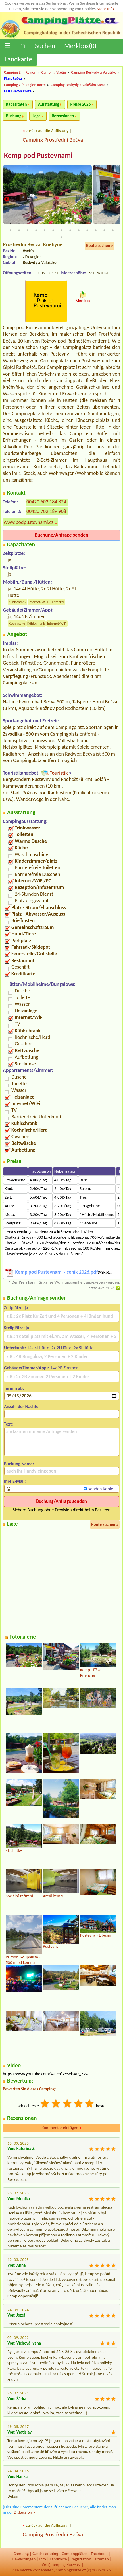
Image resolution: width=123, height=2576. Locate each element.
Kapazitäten (16, 104)
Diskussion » (24, 2512)
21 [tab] (70, 230)
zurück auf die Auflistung (47, 130)
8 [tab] (70, 223)
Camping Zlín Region (20, 72)
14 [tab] (10, 230)
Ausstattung (48, 104)
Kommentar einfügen (62, 2127)
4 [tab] (36, 223)
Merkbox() (80, 46)
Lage (36, 115)
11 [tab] (96, 223)
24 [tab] (96, 230)
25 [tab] (104, 230)
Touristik (59, 773)
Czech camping (45, 2553)
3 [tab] (27, 223)
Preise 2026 (80, 104)
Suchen (45, 46)
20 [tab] (61, 230)
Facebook (99, 2553)
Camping (21, 2553)
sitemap (102, 2559)
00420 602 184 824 (46, 502)
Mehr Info (105, 8)
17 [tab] (36, 230)
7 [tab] (61, 223)
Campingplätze (74, 2553)
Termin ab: (14, 1388)
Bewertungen (24, 2559)
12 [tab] (104, 223)
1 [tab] (10, 223)
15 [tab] (19, 230)
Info (42, 2559)
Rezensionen (63, 115)
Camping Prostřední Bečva (53, 139)
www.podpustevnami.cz (28, 522)
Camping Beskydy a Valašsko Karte (78, 84)
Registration (80, 2559)
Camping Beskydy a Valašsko (93, 72)
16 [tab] (27, 230)
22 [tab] (79, 230)
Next (116, 199)
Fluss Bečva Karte (17, 91)
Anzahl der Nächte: (22, 1406)
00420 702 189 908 (46, 511)
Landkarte (18, 59)
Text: (8, 1424)
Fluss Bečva (13, 78)
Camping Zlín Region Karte (25, 84)
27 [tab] (61, 237)
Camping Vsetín (53, 72)
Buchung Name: (19, 1463)
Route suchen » (99, 245)
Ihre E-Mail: (15, 1481)
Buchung (13, 115)
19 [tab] (53, 230)
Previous (6, 199)
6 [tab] (53, 223)
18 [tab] (44, 230)
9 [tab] (79, 223)
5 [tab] (44, 223)
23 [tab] (87, 230)
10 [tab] (87, 223)
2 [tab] (19, 223)
